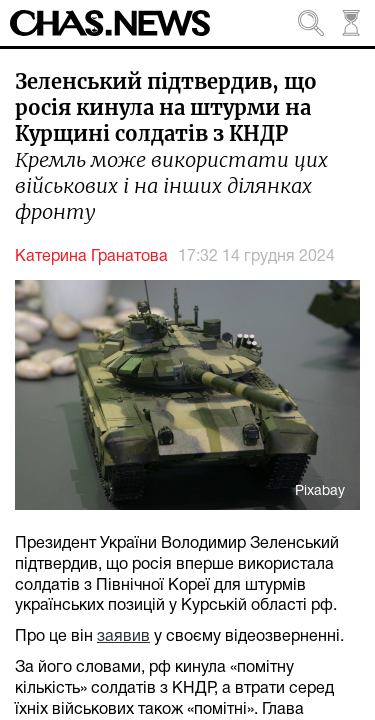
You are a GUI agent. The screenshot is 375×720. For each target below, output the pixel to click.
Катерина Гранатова (91, 257)
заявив (123, 637)
